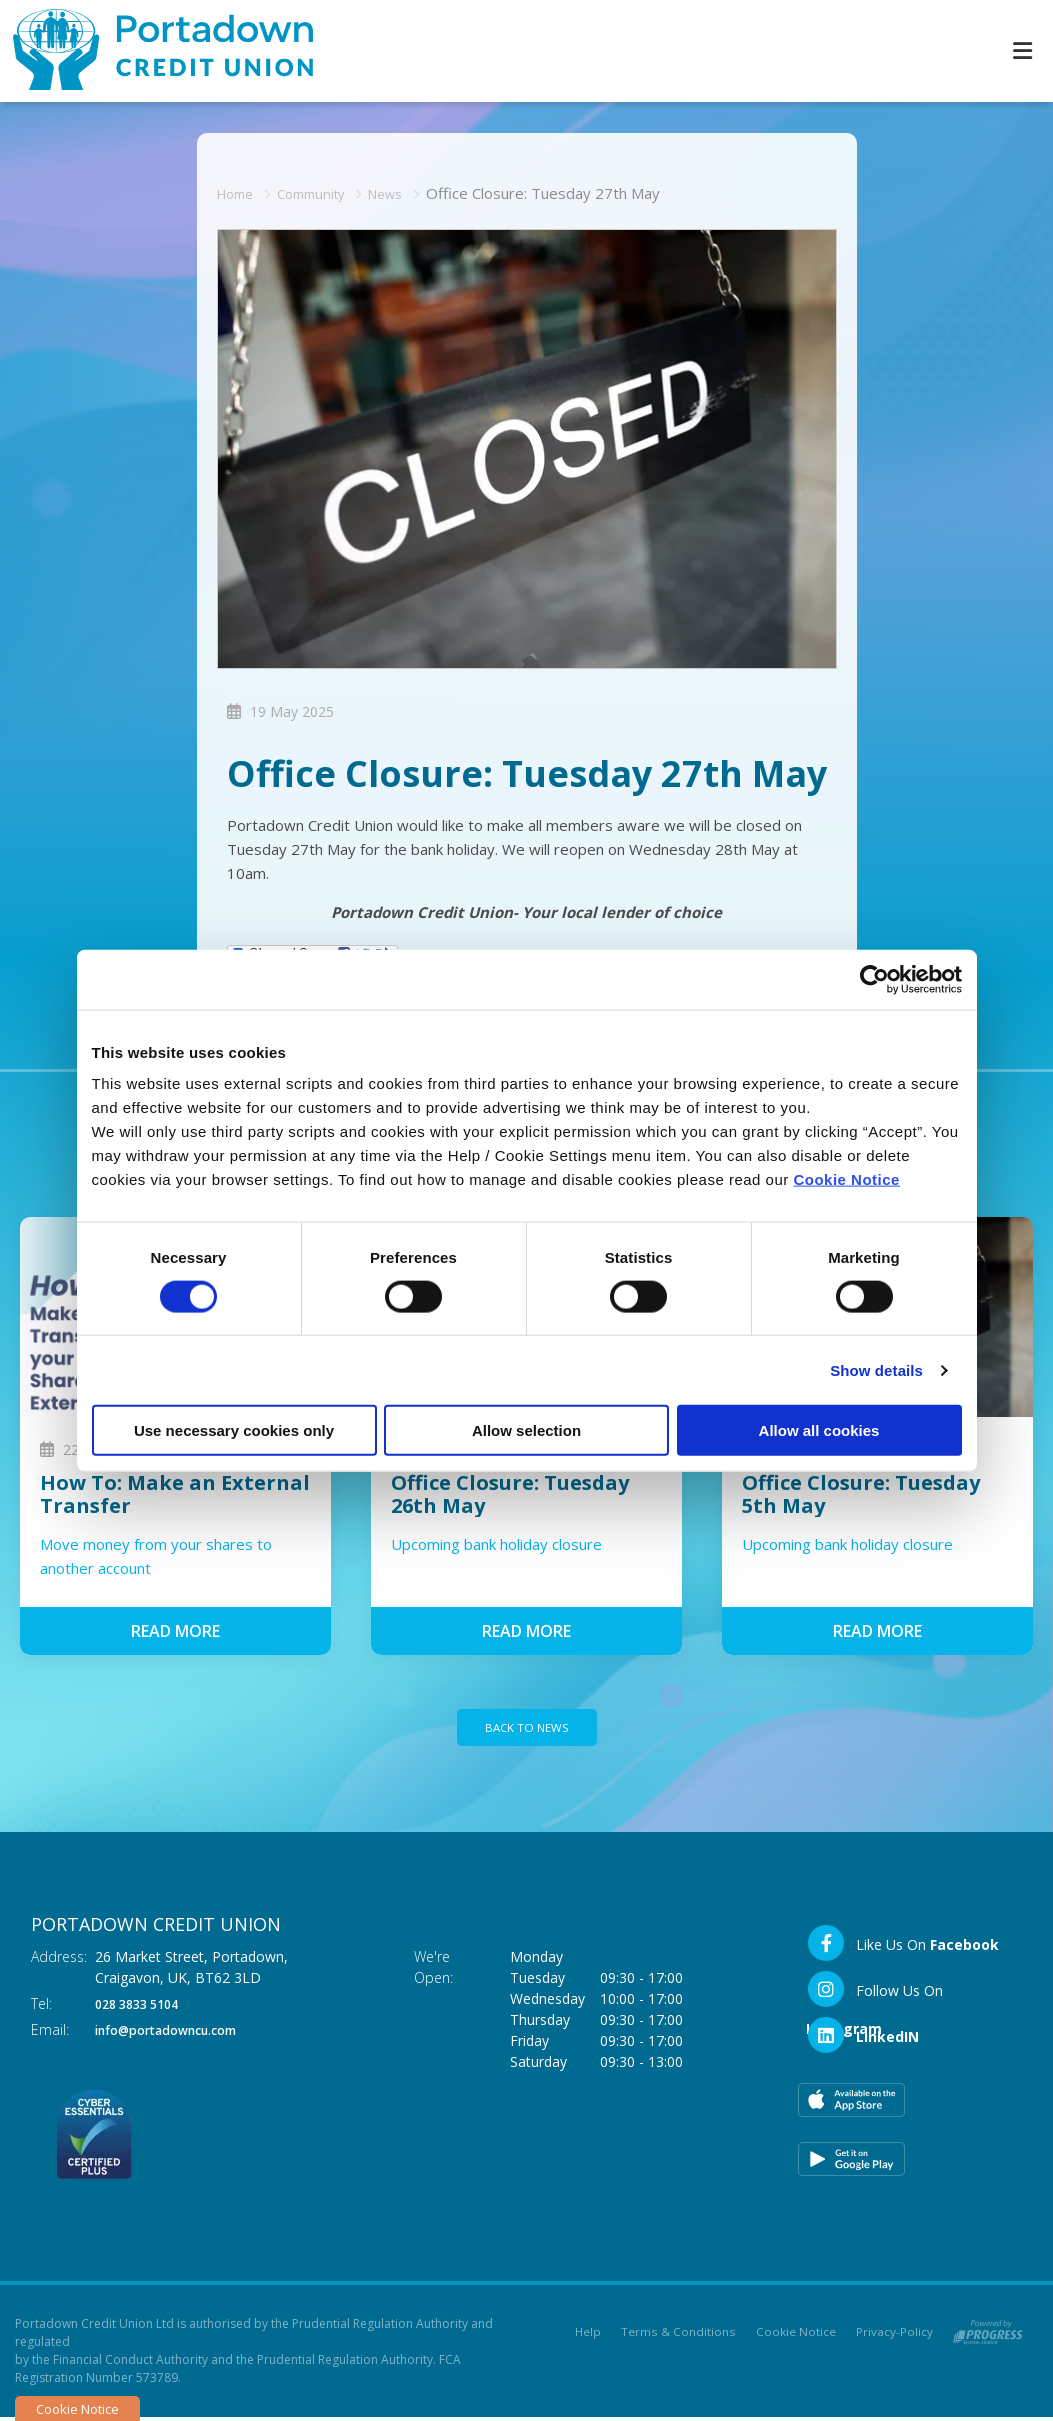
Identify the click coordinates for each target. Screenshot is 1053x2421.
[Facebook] (902, 1947)
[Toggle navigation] (1022, 50)
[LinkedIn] (862, 2039)
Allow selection (526, 1430)
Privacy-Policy (894, 2336)
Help (589, 2336)
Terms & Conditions (679, 2336)
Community (322, 192)
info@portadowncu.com (180, 2033)
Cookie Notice (846, 1179)
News (405, 192)
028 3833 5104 (143, 2007)
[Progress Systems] (988, 2332)
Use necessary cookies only (234, 1430)
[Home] (150, 50)
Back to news (527, 1729)
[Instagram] (910, 1993)
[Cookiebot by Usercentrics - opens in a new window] (874, 979)
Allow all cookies (819, 1430)
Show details (876, 1369)
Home (238, 192)
